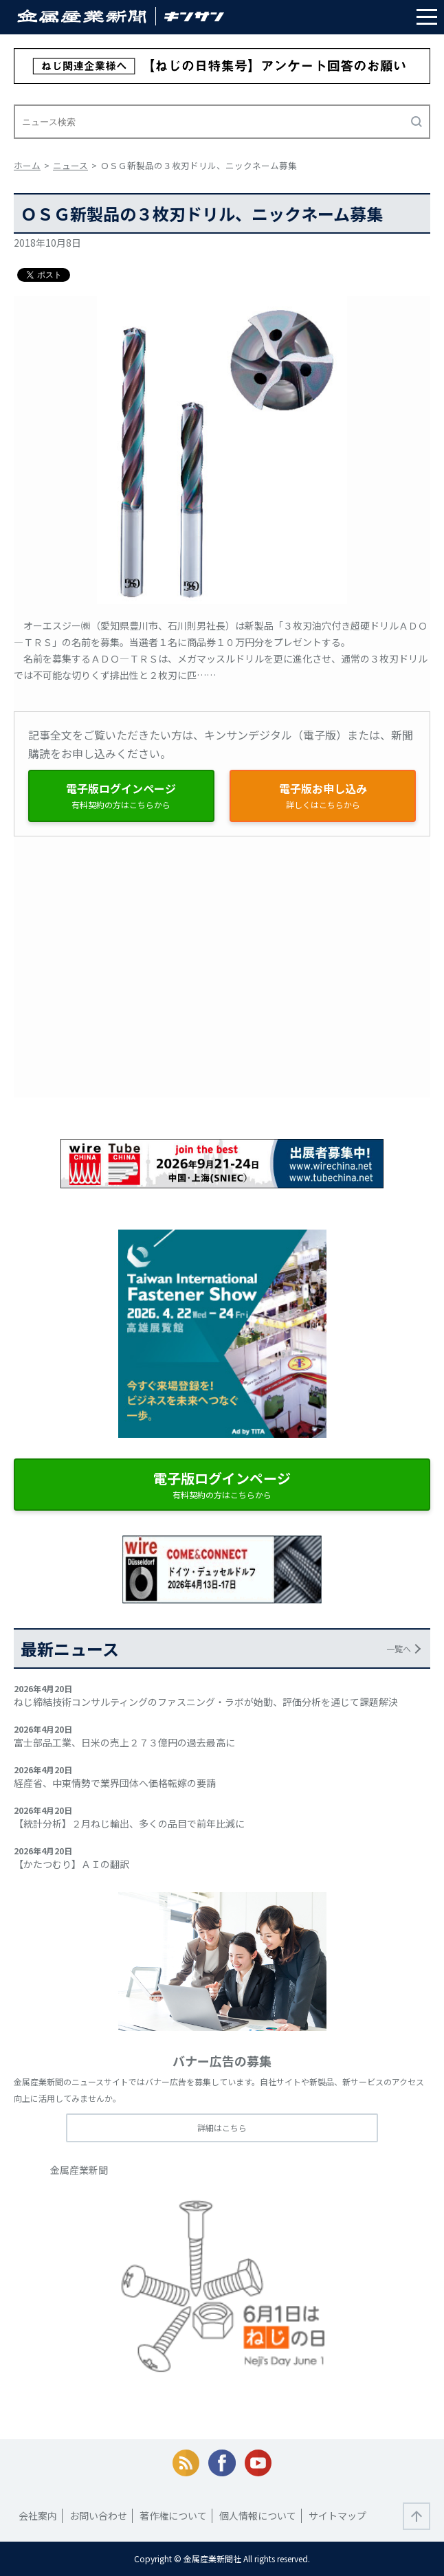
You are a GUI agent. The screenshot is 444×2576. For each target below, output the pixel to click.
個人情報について (257, 2515)
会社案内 (38, 2515)
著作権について (173, 2515)
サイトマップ (337, 2515)
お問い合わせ (98, 2515)
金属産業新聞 (79, 2170)
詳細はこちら (222, 2127)
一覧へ (398, 1648)
